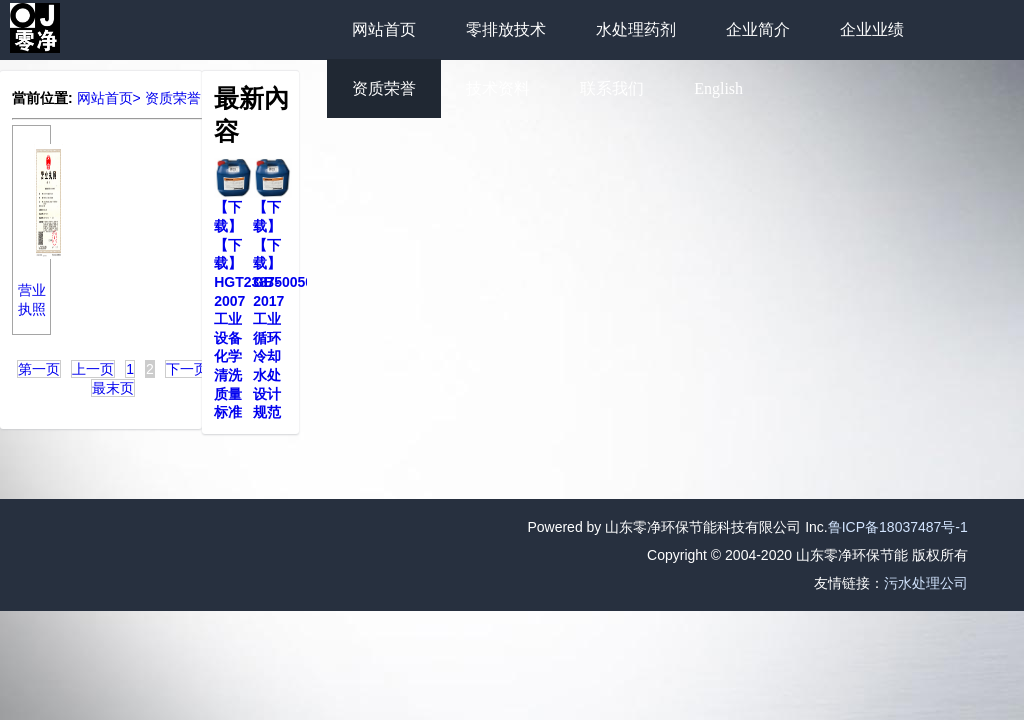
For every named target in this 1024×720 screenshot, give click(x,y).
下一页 (187, 369)
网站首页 (384, 29)
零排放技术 (506, 29)
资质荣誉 (384, 88)
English (718, 88)
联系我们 (612, 88)
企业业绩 (872, 29)
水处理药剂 (636, 29)
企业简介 (758, 29)
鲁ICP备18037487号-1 (898, 527)
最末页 (113, 388)
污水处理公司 (926, 583)
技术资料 (498, 88)
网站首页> (109, 98)
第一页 (39, 369)
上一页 (93, 369)
